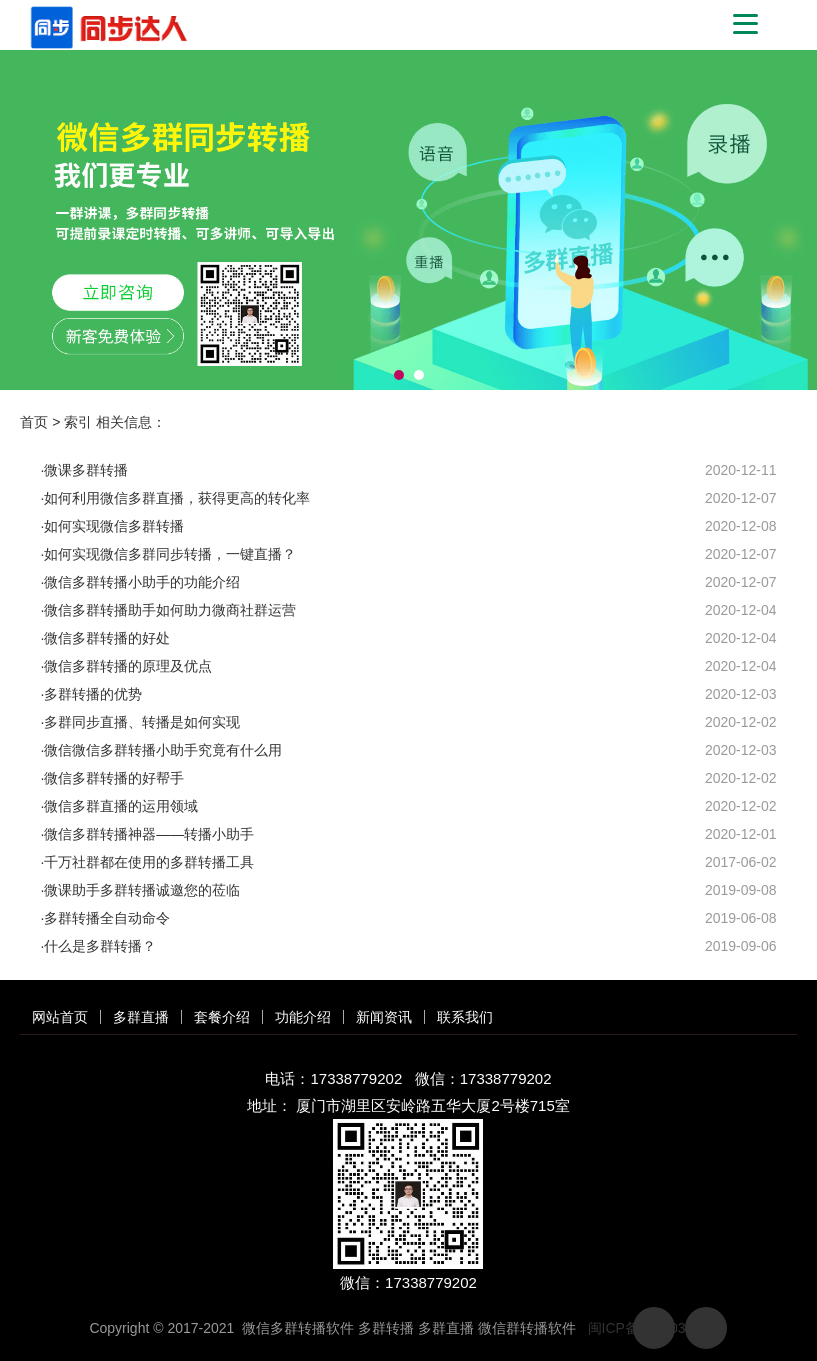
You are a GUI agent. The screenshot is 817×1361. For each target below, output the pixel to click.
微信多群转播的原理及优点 (128, 666)
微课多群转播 (86, 470)
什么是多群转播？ (100, 946)
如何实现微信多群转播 (114, 526)
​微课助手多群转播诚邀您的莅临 (142, 890)
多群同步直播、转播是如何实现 (142, 722)
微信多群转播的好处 (107, 638)
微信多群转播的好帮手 (114, 778)
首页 (34, 422)
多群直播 (141, 1017)
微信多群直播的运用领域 (121, 806)
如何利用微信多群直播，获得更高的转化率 (177, 498)
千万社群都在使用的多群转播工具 (149, 862)
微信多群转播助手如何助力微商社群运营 (170, 610)
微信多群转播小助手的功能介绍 (142, 582)
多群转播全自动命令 (107, 918)
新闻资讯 (384, 1017)
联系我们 (465, 1017)
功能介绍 (303, 1017)
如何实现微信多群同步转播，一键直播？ (170, 554)
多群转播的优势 (93, 694)
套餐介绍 (222, 1017)
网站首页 (60, 1017)
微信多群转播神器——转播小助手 (149, 834)
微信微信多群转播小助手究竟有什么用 (163, 750)
